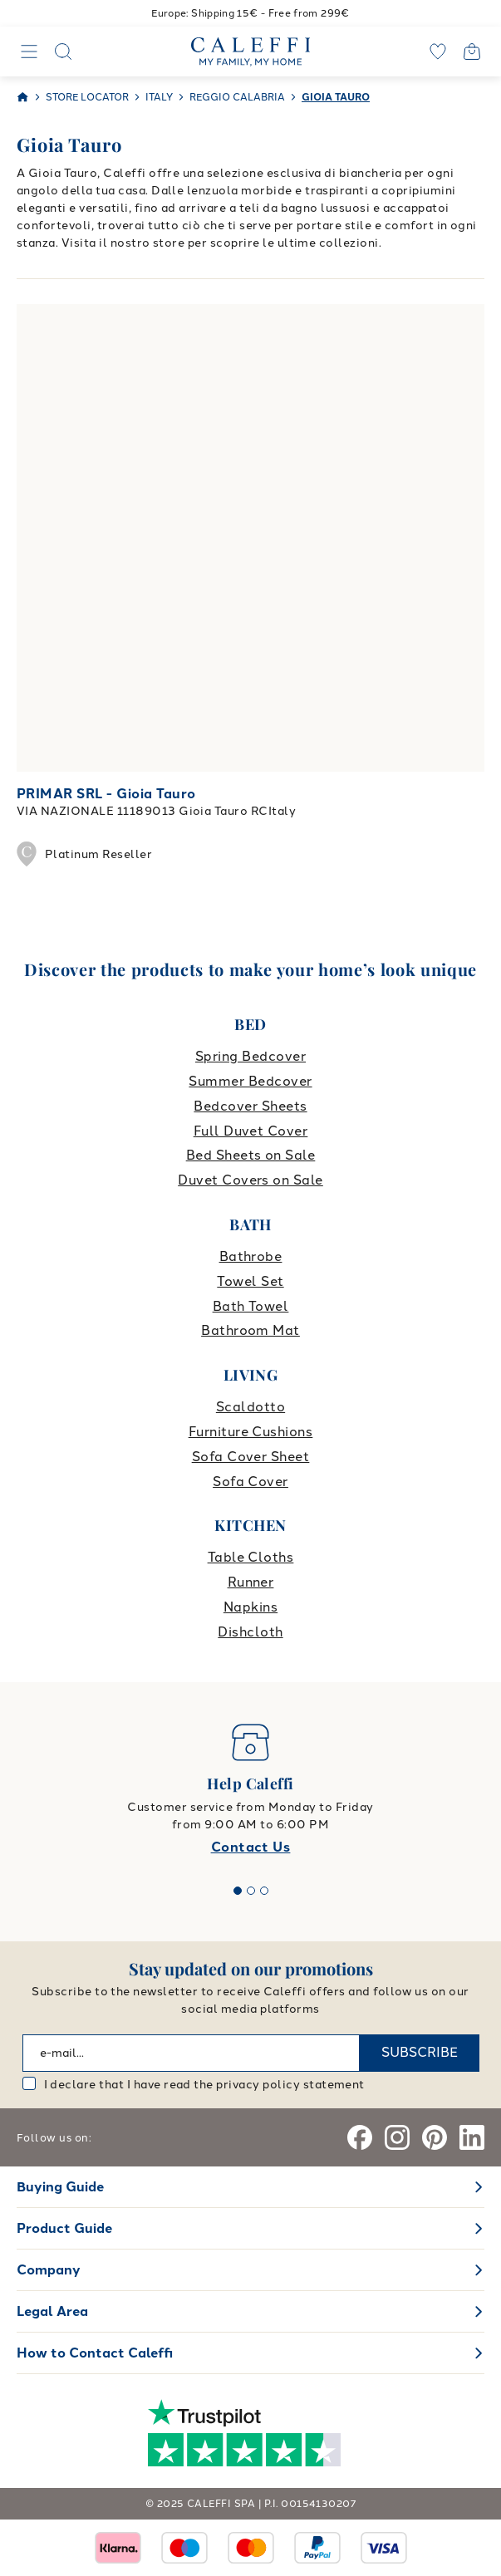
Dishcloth (250, 1632)
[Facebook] (359, 2137)
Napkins (250, 1607)
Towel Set (250, 1281)
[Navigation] (29, 51)
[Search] (63, 51)
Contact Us (251, 1847)
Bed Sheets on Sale (251, 1155)
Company (49, 2270)
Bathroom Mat (250, 1330)
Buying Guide (60, 2187)
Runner (251, 1582)
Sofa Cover (250, 1481)
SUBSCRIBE (419, 2052)
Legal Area (52, 2311)
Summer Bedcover (250, 1081)
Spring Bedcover (250, 1056)
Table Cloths (251, 1557)
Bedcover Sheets (250, 1106)
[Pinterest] (434, 2137)
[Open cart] (471, 51)
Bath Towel (251, 1306)
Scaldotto (250, 1407)
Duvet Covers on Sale (250, 1180)
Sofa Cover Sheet (251, 1457)
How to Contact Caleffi (95, 2353)
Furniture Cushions (251, 1432)
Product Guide (64, 2228)
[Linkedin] (471, 2137)
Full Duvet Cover (251, 1131)
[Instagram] (397, 2137)
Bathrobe (250, 1256)
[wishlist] (437, 51)
